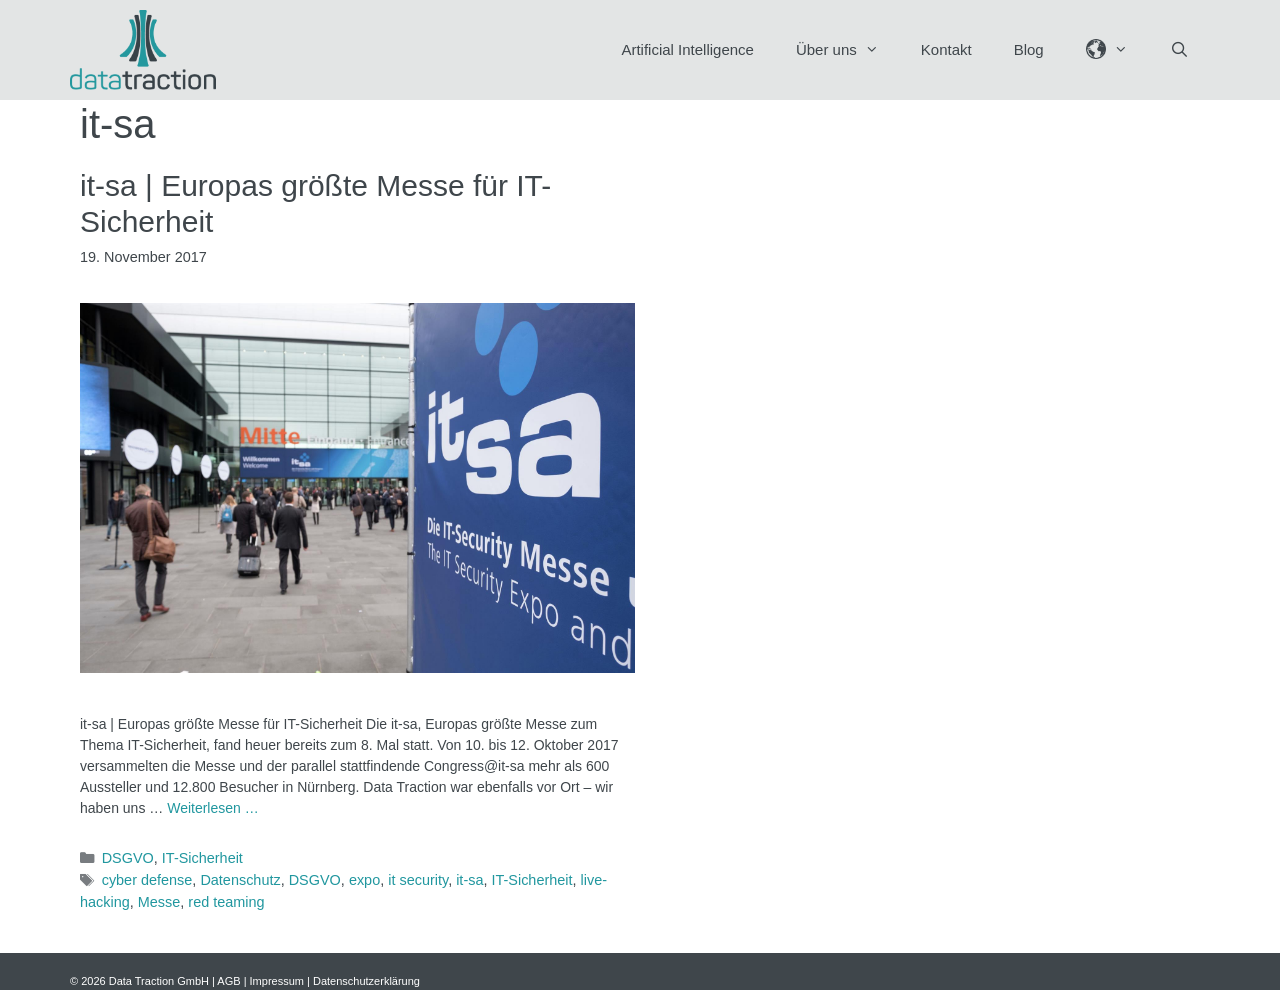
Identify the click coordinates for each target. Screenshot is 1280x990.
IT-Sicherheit (202, 858)
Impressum (277, 981)
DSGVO (128, 858)
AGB (228, 981)
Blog (1029, 49)
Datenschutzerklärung (366, 981)
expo (364, 880)
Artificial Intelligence (687, 49)
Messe (159, 902)
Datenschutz (240, 880)
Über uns (848, 50)
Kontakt (946, 49)
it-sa (469, 880)
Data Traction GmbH (159, 981)
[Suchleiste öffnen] (1179, 50)
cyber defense (147, 880)
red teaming (226, 902)
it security (418, 880)
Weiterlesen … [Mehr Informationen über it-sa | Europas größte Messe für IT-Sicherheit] (213, 808)
